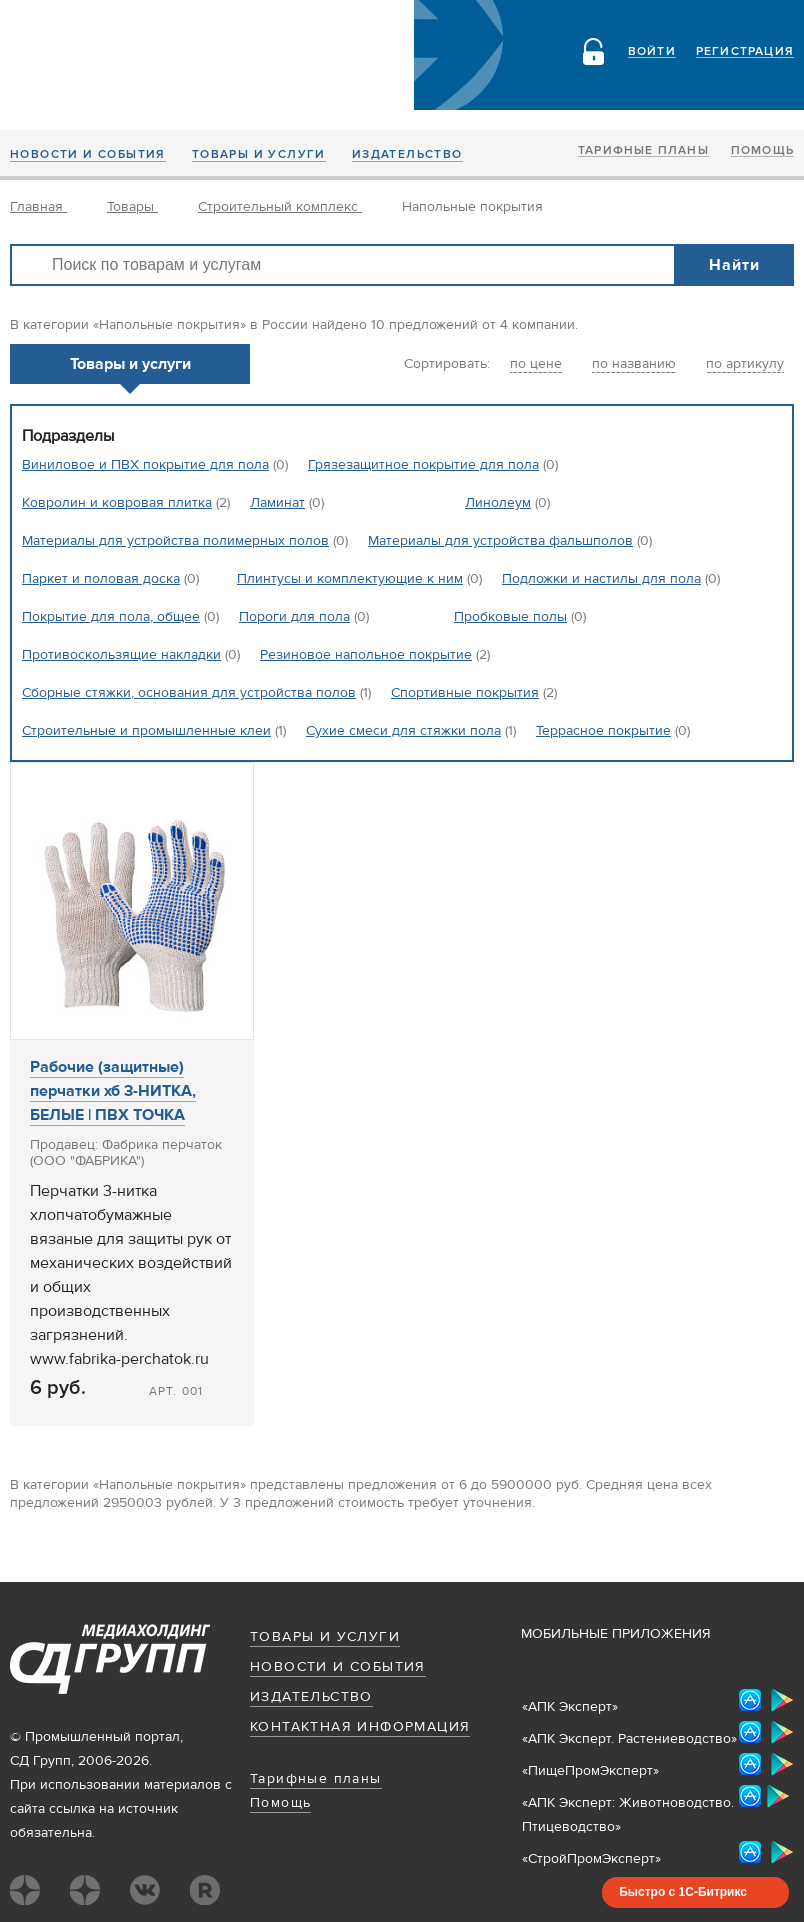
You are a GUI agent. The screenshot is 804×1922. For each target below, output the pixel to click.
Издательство (407, 155)
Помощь (762, 151)
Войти (652, 52)
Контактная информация (360, 1727)
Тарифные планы (643, 151)
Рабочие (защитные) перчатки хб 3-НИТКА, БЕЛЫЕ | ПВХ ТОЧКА (113, 1091)
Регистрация (745, 52)
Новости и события (88, 155)
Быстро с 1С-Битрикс (683, 1892)
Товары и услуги (259, 155)
